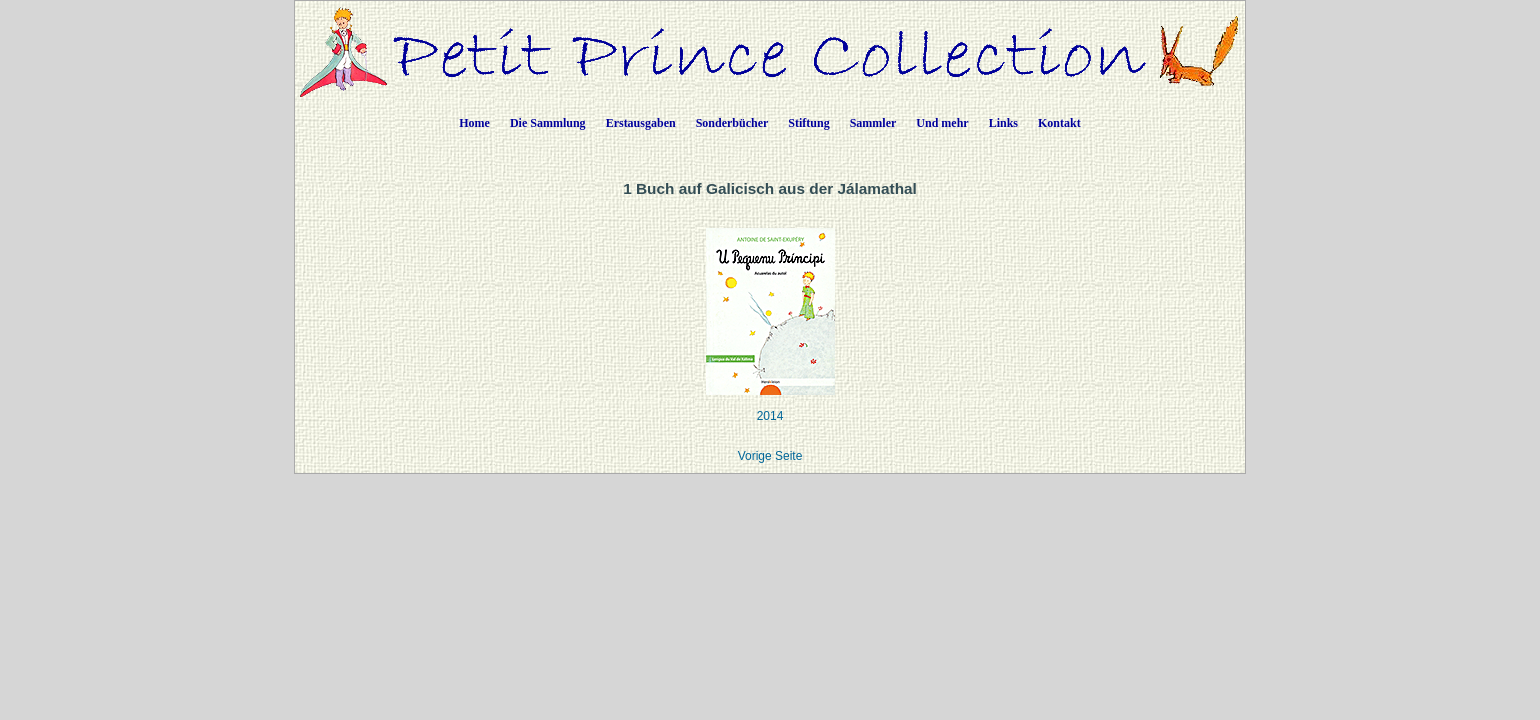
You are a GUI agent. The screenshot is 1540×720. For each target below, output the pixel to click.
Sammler (873, 123)
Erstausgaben (641, 123)
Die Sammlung (548, 123)
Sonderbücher (732, 123)
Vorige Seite (770, 456)
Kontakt (1059, 123)
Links (1003, 123)
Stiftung (808, 123)
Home (474, 123)
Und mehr (942, 123)
